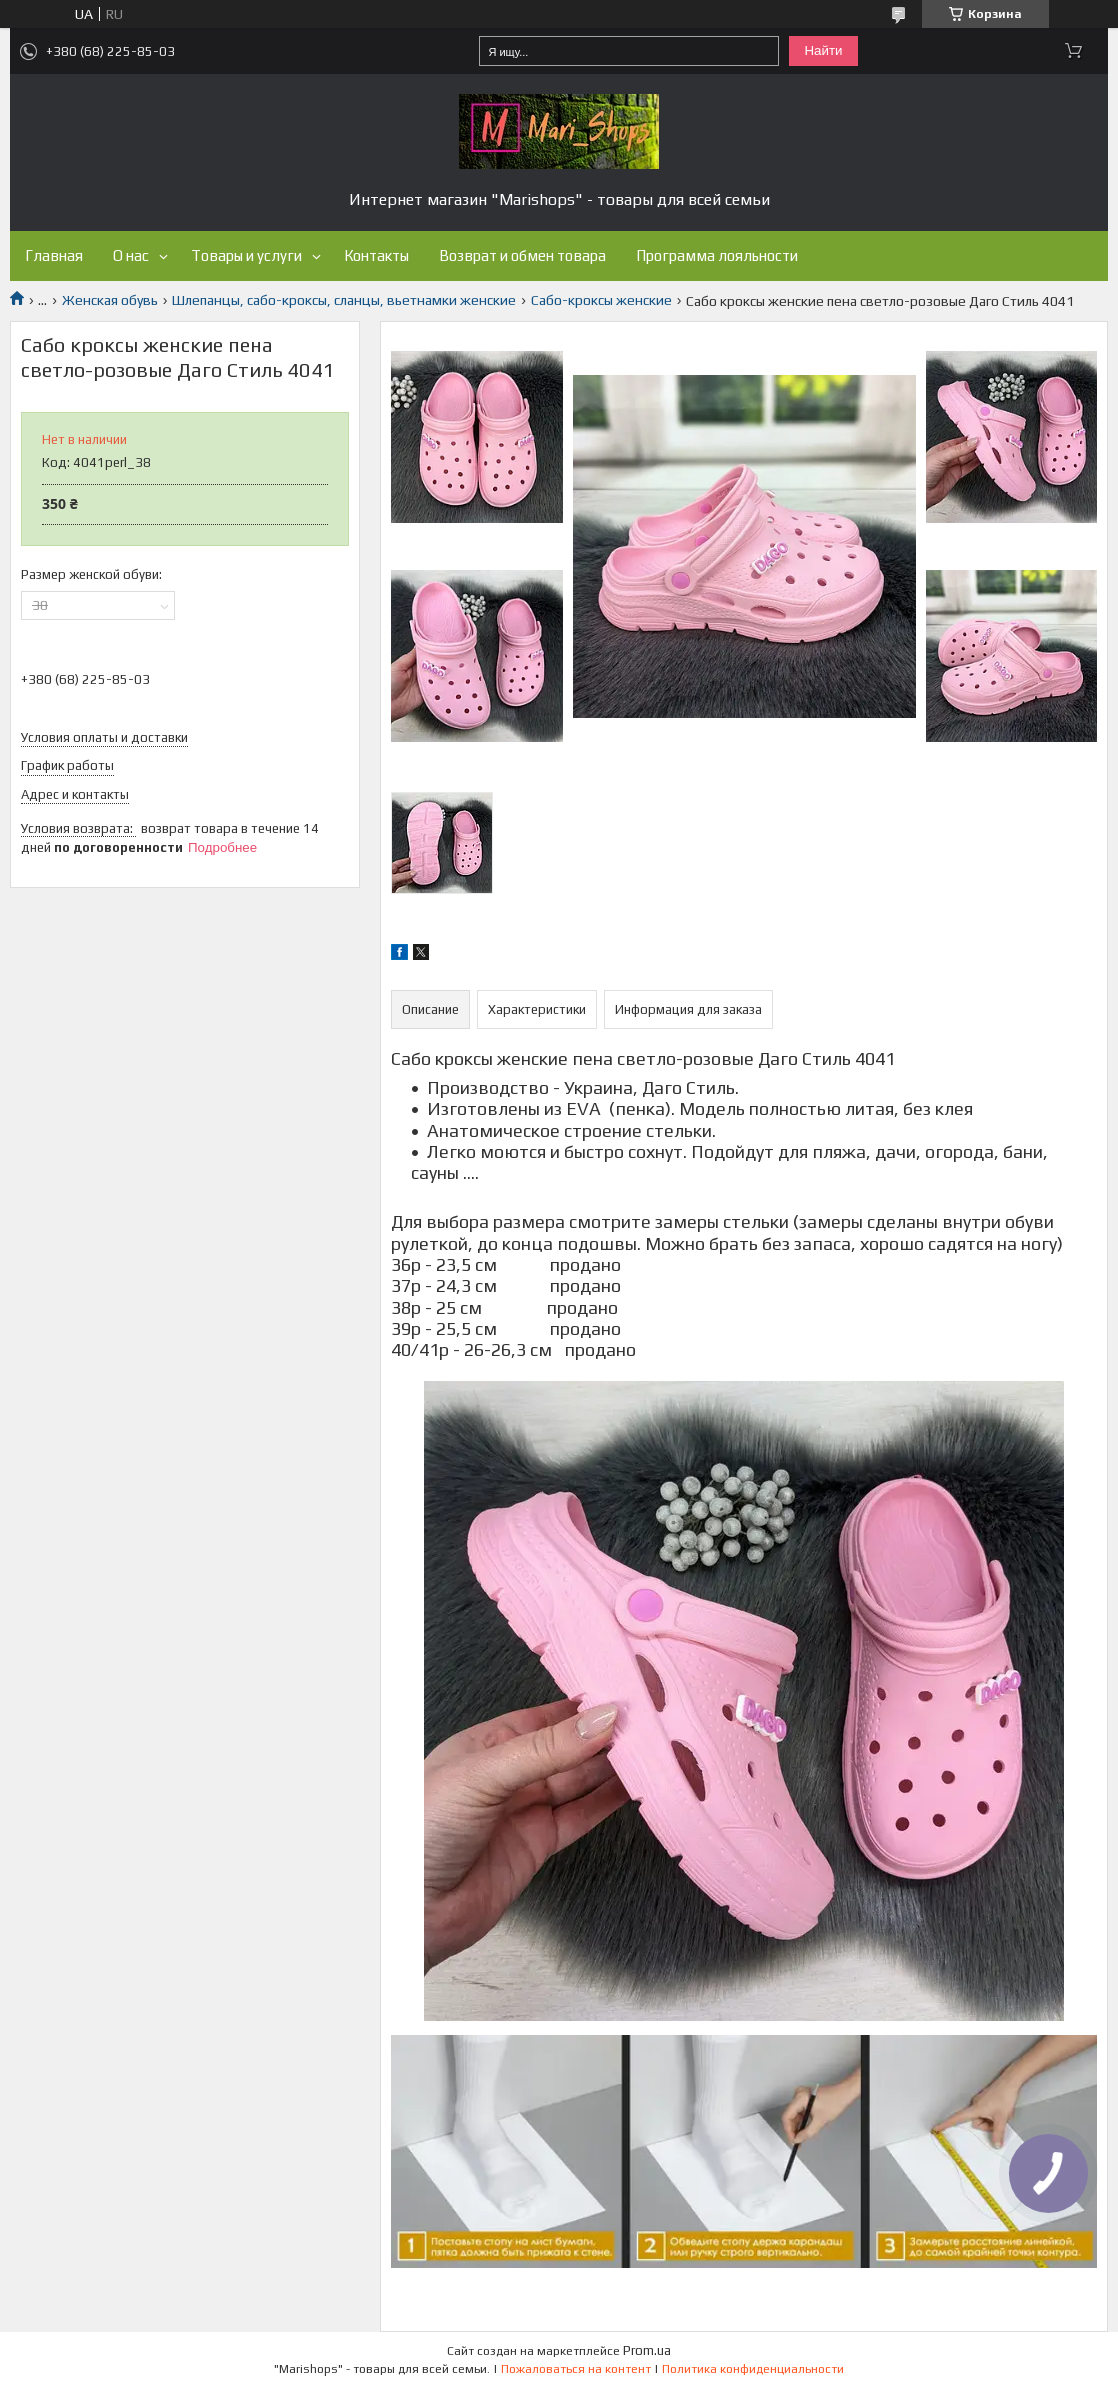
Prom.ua (647, 2350)
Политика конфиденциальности (753, 2369)
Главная (54, 255)
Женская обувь (110, 300)
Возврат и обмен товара (522, 255)
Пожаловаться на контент (576, 2369)
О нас (131, 255)
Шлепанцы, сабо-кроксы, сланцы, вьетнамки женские (344, 300)
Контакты (376, 255)
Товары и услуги (246, 255)
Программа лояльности (717, 255)
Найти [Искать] (823, 50)
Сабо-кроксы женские (601, 300)
